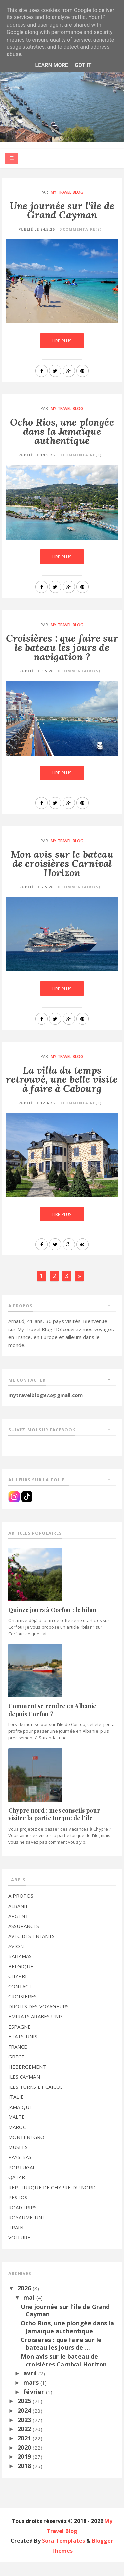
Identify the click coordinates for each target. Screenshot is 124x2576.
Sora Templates (63, 2554)
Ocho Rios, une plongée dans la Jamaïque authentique (62, 433)
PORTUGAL (21, 2181)
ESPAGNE (19, 2040)
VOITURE (19, 2251)
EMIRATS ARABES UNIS (35, 2030)
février (34, 2406)
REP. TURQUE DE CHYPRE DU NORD (52, 2201)
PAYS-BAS (19, 2171)
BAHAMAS (20, 1970)
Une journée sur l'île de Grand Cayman (62, 212)
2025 (25, 2415)
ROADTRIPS (22, 2221)
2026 (25, 2302)
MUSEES (18, 2161)
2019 (25, 2471)
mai (29, 2311)
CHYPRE (18, 1990)
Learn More (51, 65)
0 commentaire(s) (80, 231)
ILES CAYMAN (24, 2090)
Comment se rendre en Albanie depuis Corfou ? (52, 1724)
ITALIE (16, 2111)
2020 (25, 2461)
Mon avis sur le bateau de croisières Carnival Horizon (62, 866)
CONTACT (20, 2000)
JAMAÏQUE (20, 2120)
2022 (25, 2443)
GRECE (16, 2070)
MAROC (17, 2141)
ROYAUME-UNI (26, 2231)
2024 (25, 2424)
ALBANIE (18, 1920)
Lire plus (62, 343)
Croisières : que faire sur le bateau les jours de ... (61, 2358)
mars (31, 2396)
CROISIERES (22, 2010)
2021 (25, 2452)
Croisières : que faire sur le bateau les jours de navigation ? (62, 649)
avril (30, 2387)
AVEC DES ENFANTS (31, 1950)
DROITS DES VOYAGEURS (38, 2020)
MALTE (16, 2131)
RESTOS (17, 2211)
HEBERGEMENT (27, 2080)
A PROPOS (20, 1910)
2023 (25, 2433)
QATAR (16, 2191)
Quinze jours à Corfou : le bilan (52, 1624)
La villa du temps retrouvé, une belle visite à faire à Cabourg (62, 1085)
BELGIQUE (20, 1980)
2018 (25, 2480)
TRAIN (15, 2241)
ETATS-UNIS (23, 2050)
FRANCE (17, 2060)
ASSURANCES (23, 1940)
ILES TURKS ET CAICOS (35, 2100)
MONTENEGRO (26, 2151)
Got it (83, 65)
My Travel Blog (67, 194)
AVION (16, 1960)
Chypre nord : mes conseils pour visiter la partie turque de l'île (54, 1828)
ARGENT (18, 1930)
